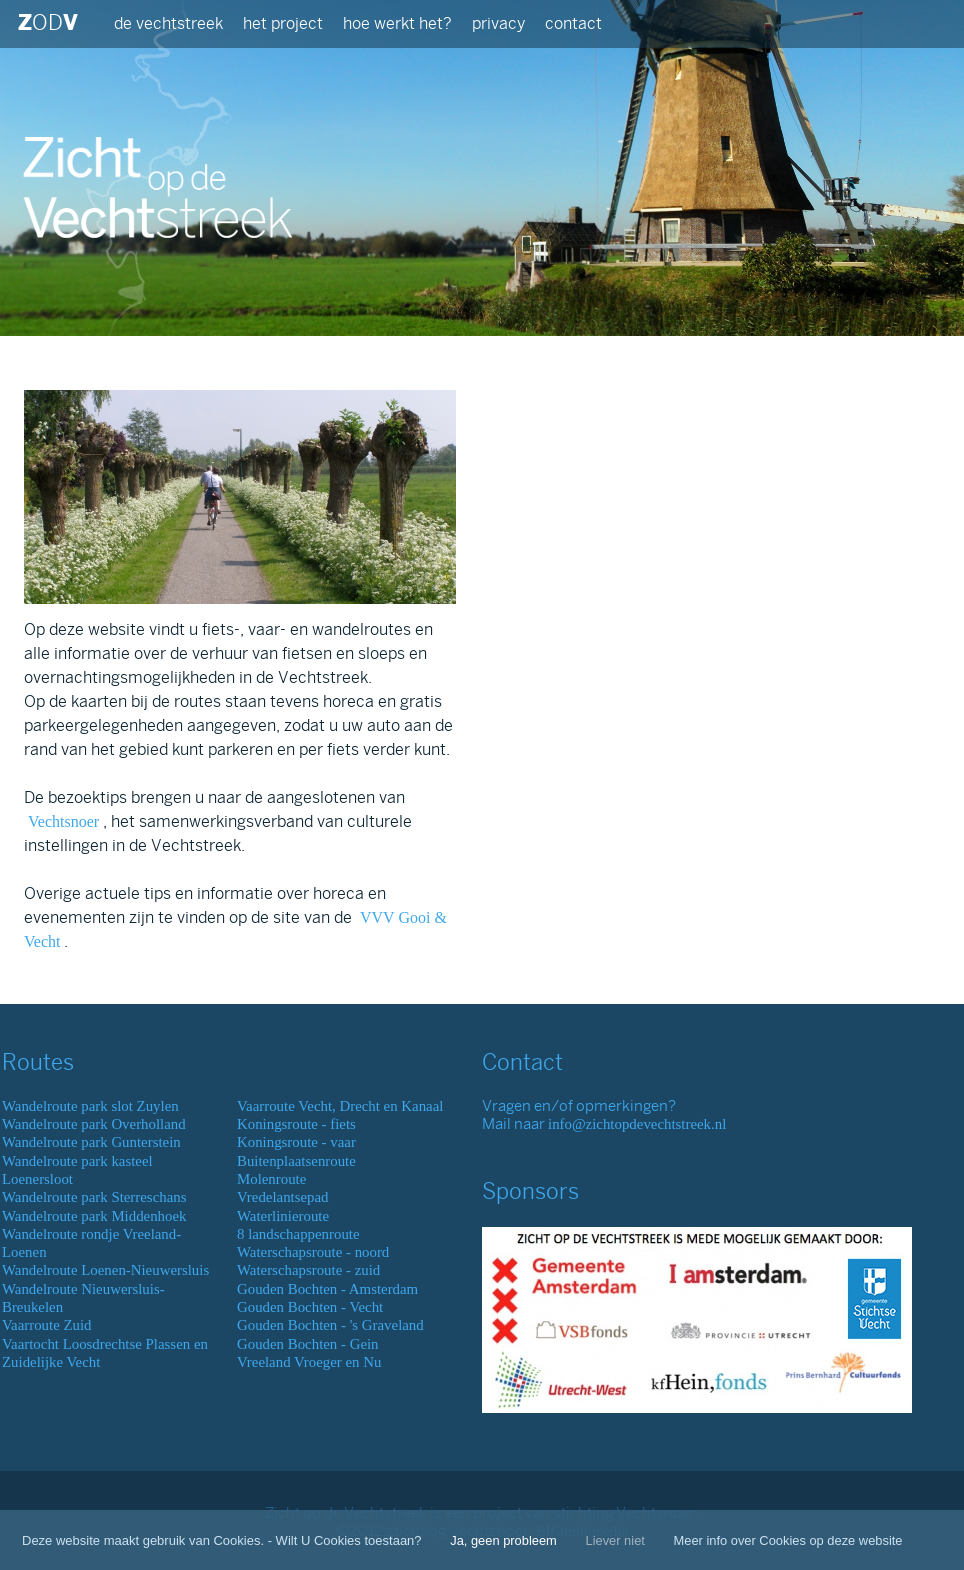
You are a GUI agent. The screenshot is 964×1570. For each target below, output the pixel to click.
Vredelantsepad (283, 1197)
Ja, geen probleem (503, 1540)
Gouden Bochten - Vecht (310, 1307)
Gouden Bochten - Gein (308, 1344)
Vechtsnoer (63, 821)
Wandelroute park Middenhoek (94, 1216)
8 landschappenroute (298, 1234)
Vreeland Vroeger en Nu (309, 1362)
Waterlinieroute (283, 1216)
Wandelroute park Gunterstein (91, 1142)
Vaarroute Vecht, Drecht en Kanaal (340, 1106)
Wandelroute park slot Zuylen (90, 1106)
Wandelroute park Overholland (94, 1124)
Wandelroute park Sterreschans (94, 1197)
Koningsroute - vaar (296, 1142)
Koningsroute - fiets (296, 1124)
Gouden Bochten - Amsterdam (327, 1289)
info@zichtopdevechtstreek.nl (637, 1124)
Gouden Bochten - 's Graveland (330, 1325)
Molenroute (271, 1179)
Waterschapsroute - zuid (308, 1270)
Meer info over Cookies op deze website (788, 1540)
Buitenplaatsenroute (296, 1161)
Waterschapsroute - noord (313, 1252)
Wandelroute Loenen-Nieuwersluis (105, 1270)
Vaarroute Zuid (47, 1325)
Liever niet (614, 1540)
